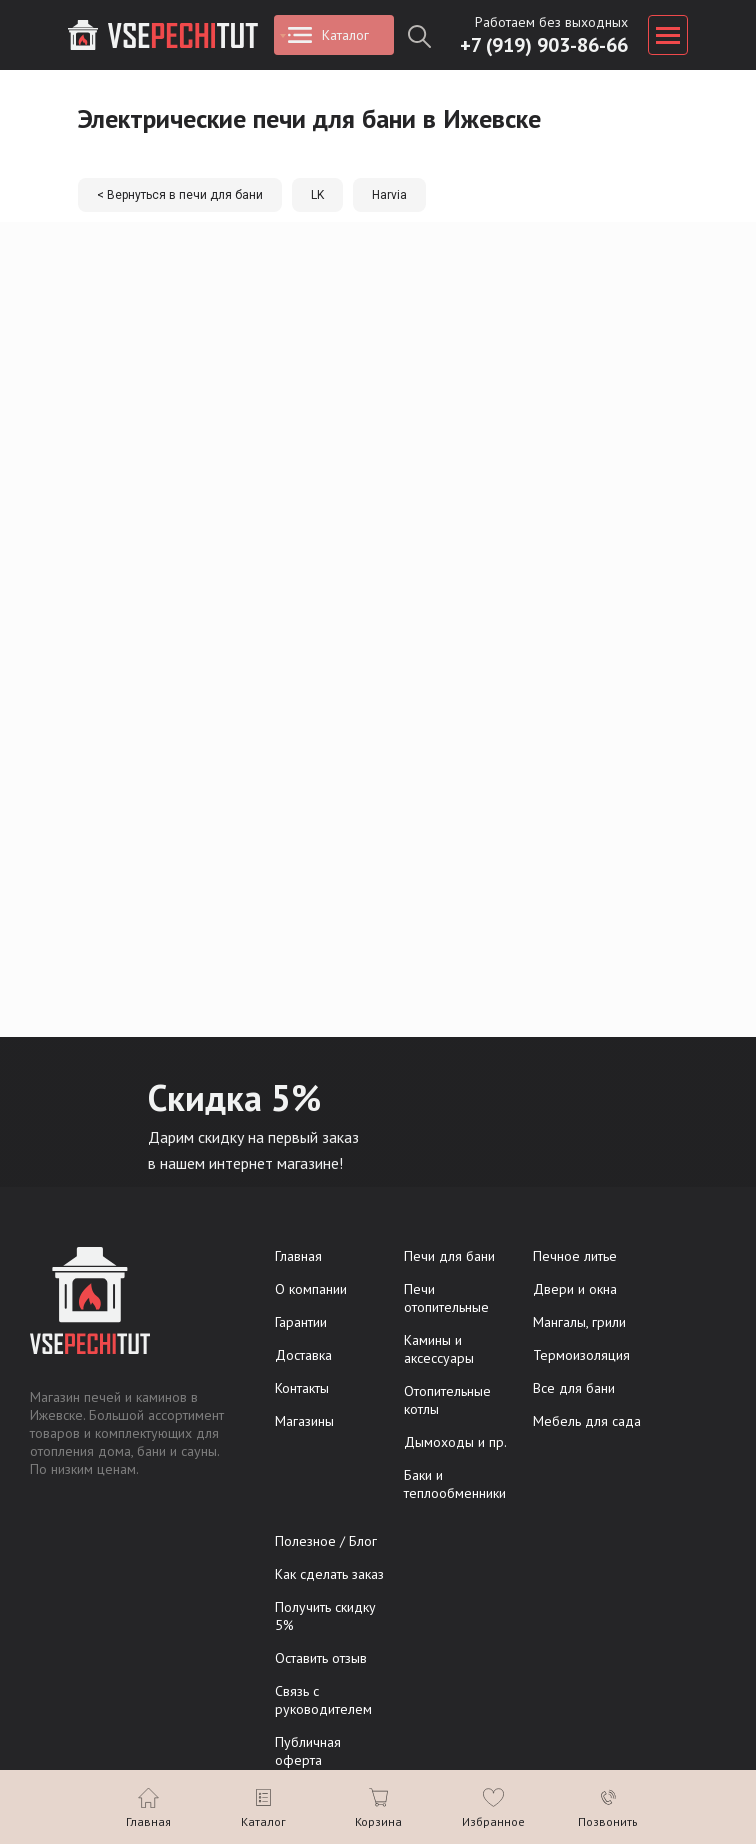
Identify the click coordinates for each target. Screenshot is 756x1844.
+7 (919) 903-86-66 (544, 45)
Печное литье (575, 1256)
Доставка (303, 1355)
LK (317, 195)
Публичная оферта (308, 1751)
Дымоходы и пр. (455, 1442)
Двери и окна (575, 1289)
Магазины (304, 1421)
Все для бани (574, 1388)
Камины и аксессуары (439, 1349)
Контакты (302, 1388)
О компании (311, 1289)
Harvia (389, 195)
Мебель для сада (587, 1421)
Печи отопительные (446, 1298)
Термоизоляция (581, 1355)
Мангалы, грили (579, 1322)
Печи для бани (449, 1256)
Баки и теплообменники (455, 1484)
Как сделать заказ (329, 1574)
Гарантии (301, 1322)
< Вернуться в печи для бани (180, 195)
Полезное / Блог (326, 1541)
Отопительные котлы (447, 1400)
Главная (298, 1256)
